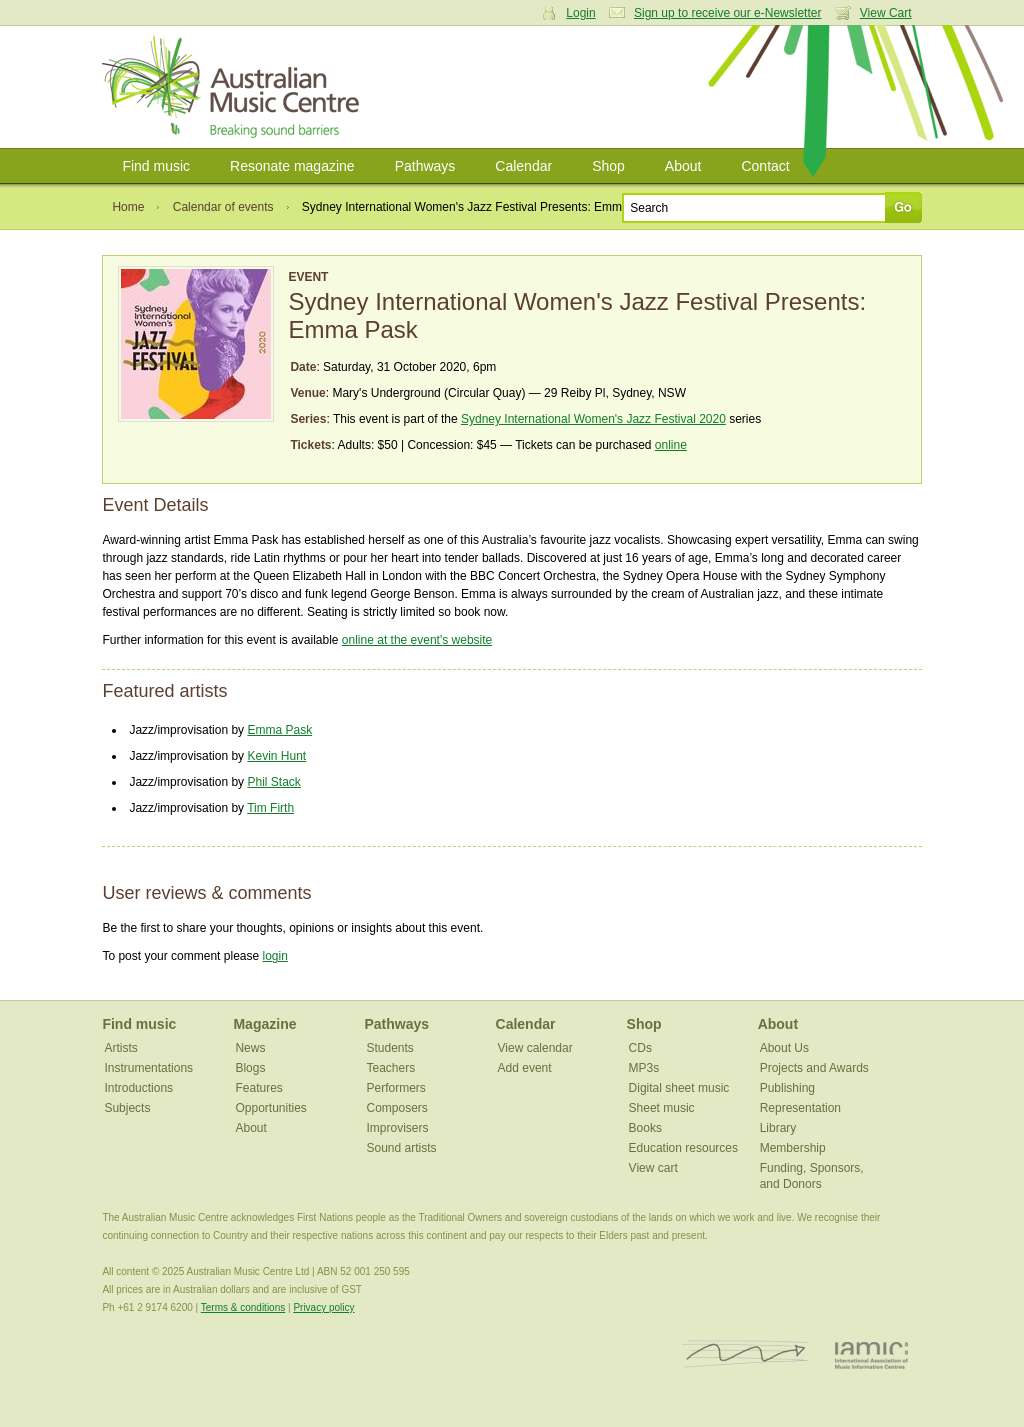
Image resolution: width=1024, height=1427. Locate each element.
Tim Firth (270, 808)
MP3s (644, 1068)
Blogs (250, 1068)
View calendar (535, 1048)
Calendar (523, 166)
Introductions (138, 1088)
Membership (793, 1148)
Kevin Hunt (276, 756)
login (274, 956)
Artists (120, 1048)
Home (128, 207)
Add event (525, 1068)
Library (778, 1128)
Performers (396, 1088)
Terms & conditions (243, 1307)
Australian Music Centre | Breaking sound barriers (234, 87)
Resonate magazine (292, 166)
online (671, 445)
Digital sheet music (679, 1088)
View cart (653, 1168)
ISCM (745, 1354)
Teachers (391, 1068)
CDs (640, 1048)
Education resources (683, 1148)
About (683, 166)
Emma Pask (279, 730)
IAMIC (871, 1354)
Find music (156, 166)
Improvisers (398, 1128)
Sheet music (662, 1108)
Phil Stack (273, 782)
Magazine (264, 1024)
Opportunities (270, 1108)
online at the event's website (417, 640)
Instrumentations (148, 1068)
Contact (765, 166)
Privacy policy (323, 1307)
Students (390, 1048)
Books (645, 1128)
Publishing (787, 1088)
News (250, 1048)
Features (258, 1088)
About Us (784, 1048)
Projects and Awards (814, 1068)
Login (580, 13)
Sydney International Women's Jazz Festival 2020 (593, 419)
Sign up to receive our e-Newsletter (727, 13)
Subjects (127, 1108)
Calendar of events (223, 207)
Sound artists (402, 1148)
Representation (800, 1108)
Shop (608, 166)
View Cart (886, 13)
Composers (397, 1108)
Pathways (425, 166)
